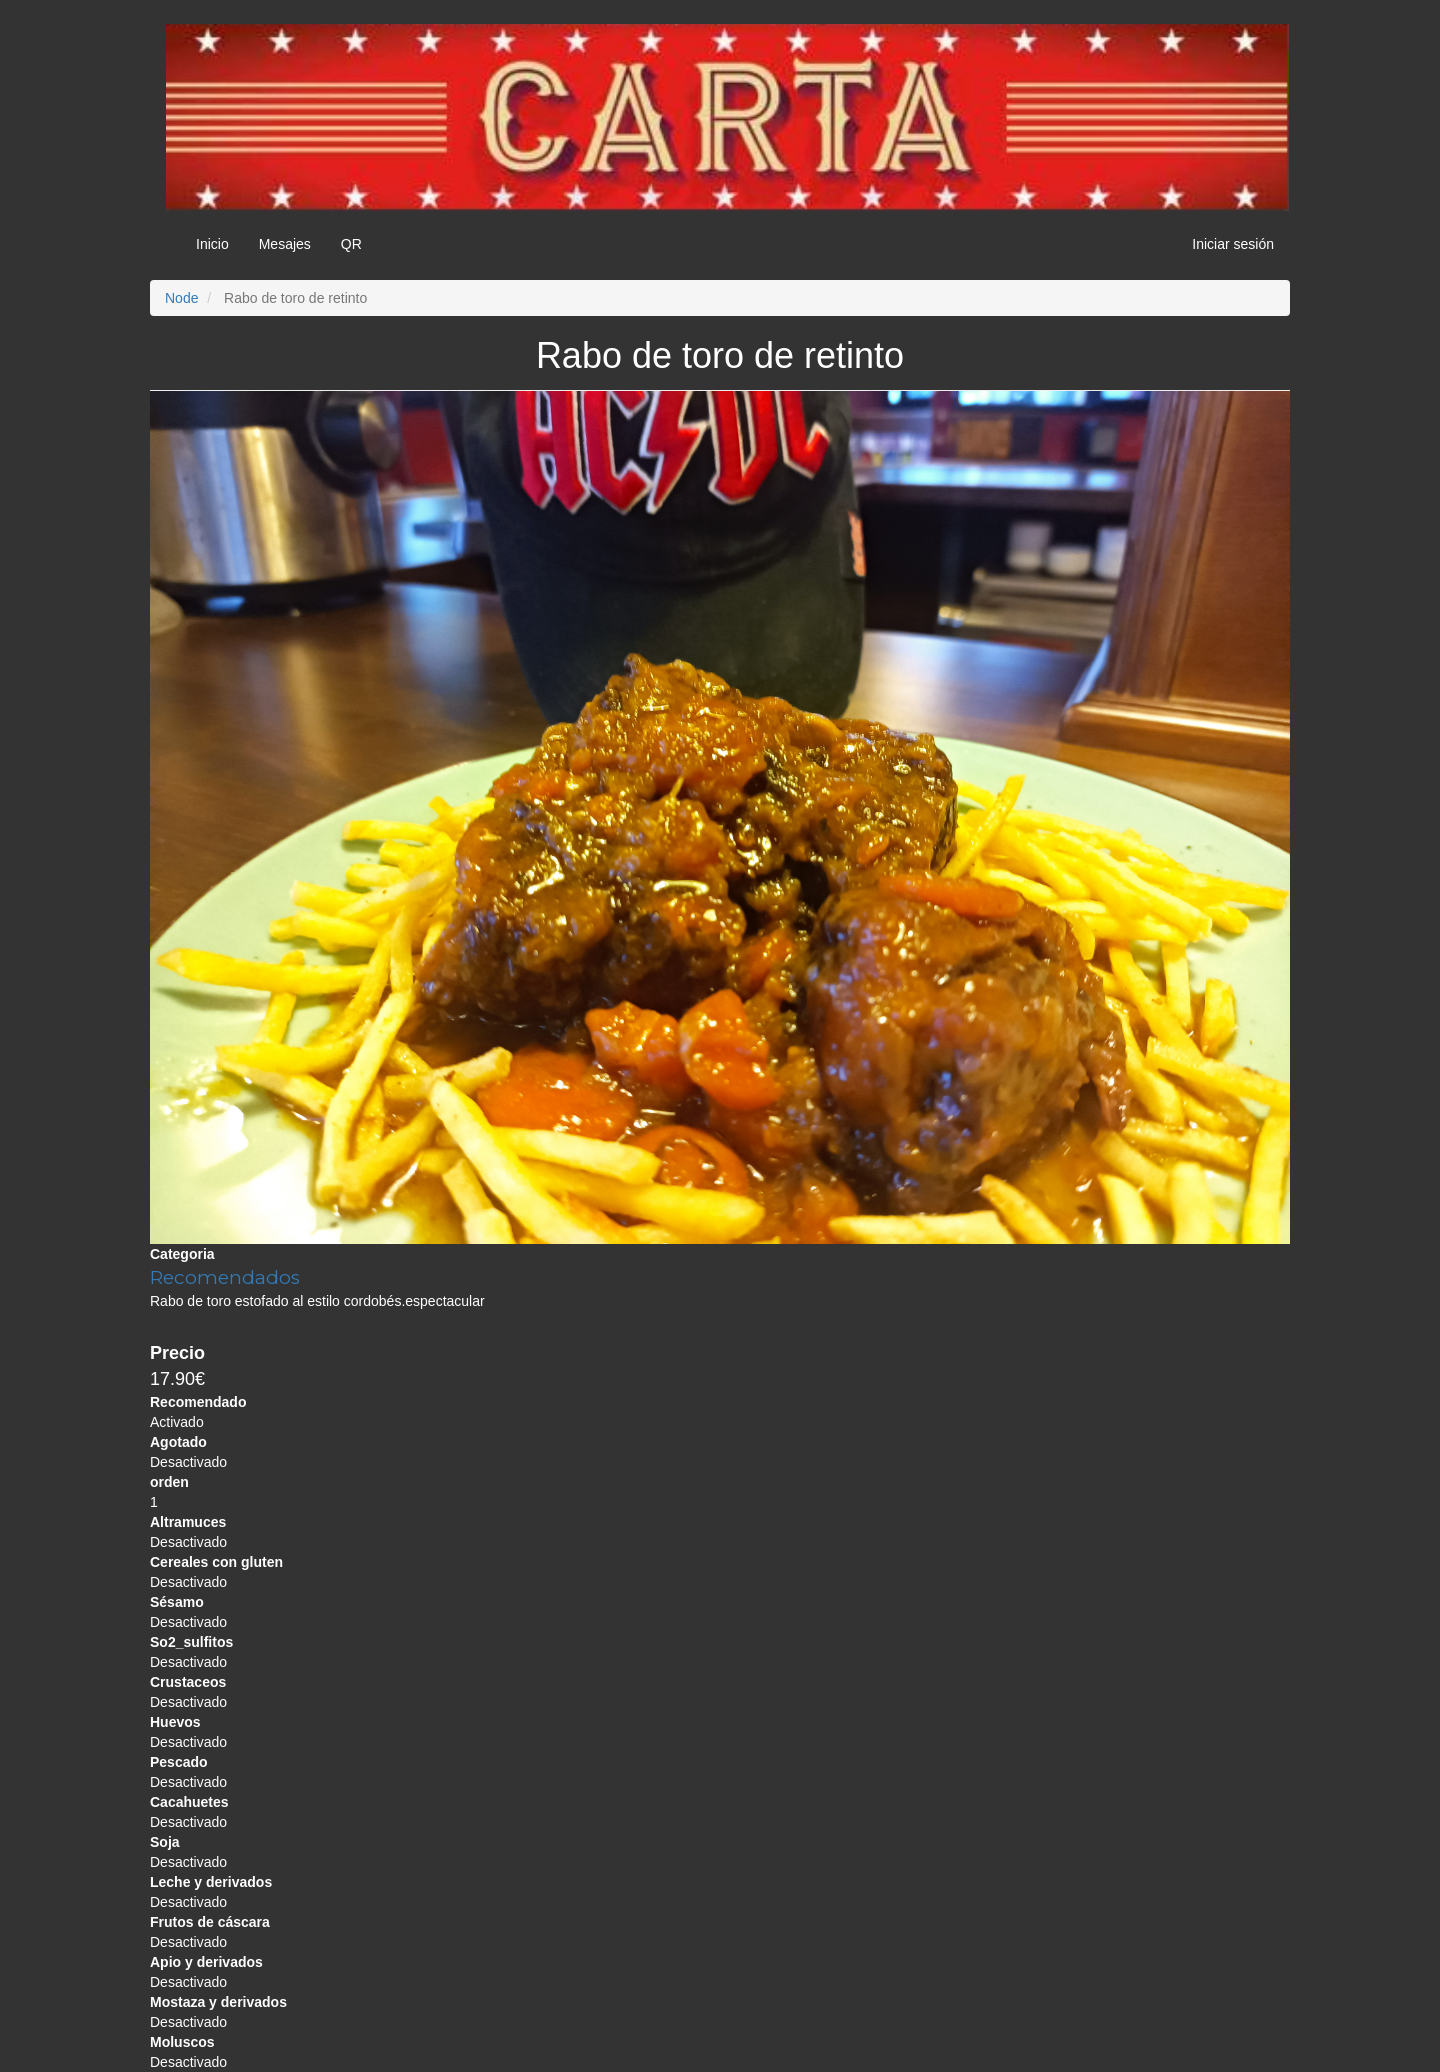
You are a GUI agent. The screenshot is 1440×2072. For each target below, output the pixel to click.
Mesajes (285, 244)
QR (351, 244)
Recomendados (225, 1277)
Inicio (212, 244)
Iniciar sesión (1233, 244)
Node (181, 298)
